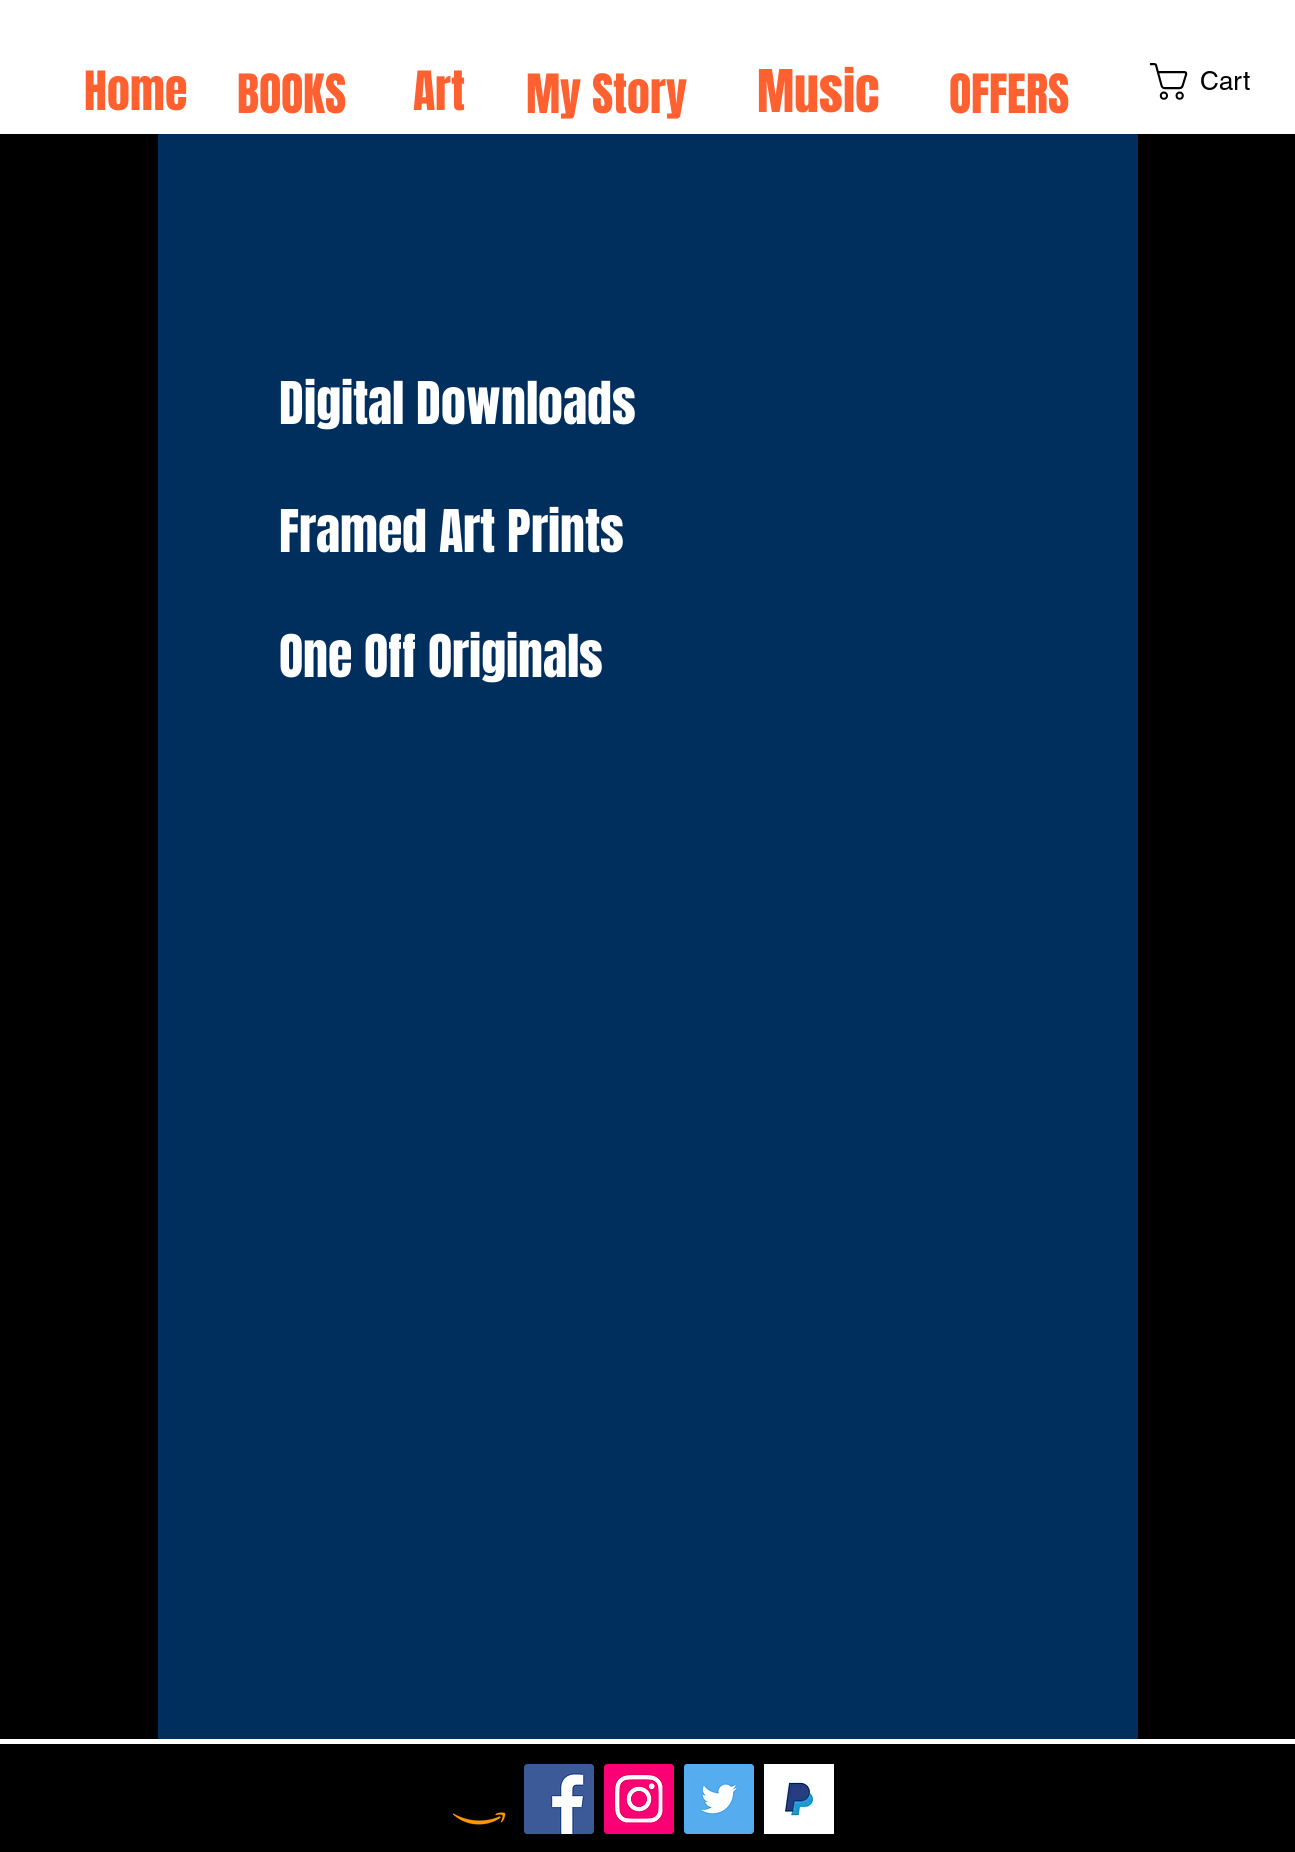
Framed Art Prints (451, 531)
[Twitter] (719, 1799)
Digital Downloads (463, 403)
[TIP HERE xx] (799, 1799)
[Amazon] (479, 1799)
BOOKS (291, 94)
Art (439, 91)
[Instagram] (639, 1799)
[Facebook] (559, 1799)
